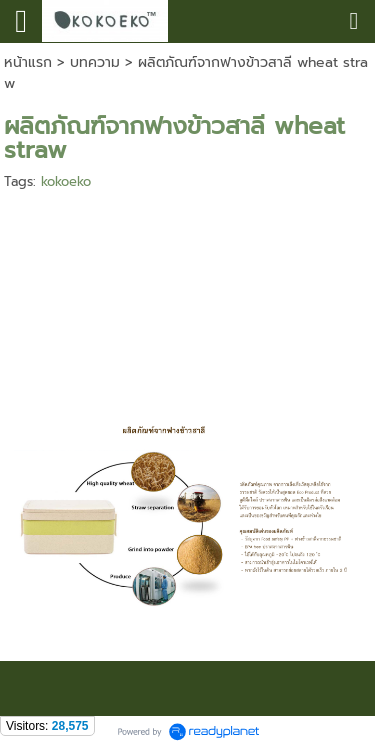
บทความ (95, 62)
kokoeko (66, 181)
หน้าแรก (28, 62)
